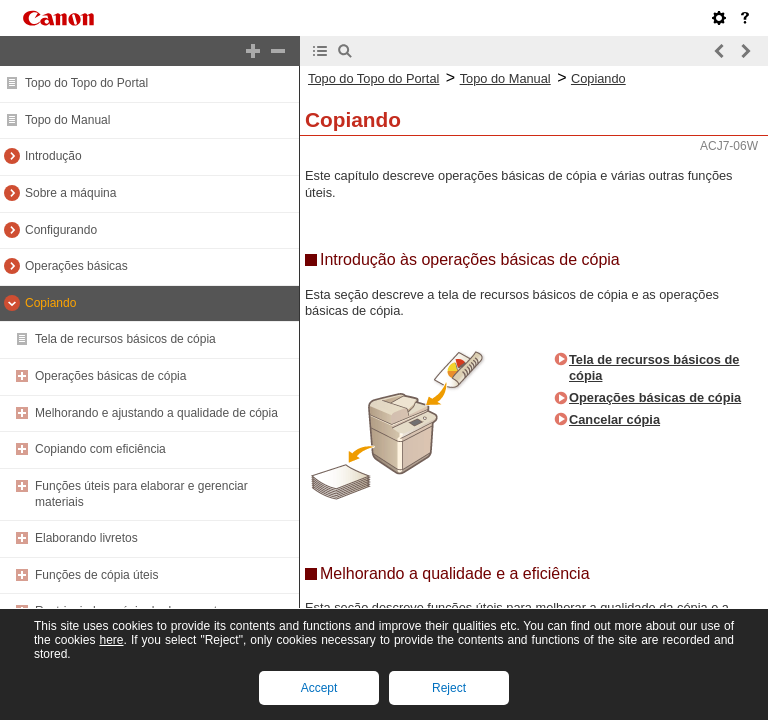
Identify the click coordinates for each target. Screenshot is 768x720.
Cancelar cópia (614, 419)
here (111, 640)
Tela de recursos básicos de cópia (125, 339)
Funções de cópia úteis (96, 575)
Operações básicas (76, 266)
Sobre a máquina (70, 193)
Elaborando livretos (86, 538)
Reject (449, 688)
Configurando (61, 230)
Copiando (50, 303)
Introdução (53, 156)
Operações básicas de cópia (110, 376)
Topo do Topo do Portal (86, 83)
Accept (319, 688)
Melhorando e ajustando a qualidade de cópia (156, 413)
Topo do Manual (67, 120)
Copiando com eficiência (100, 449)
